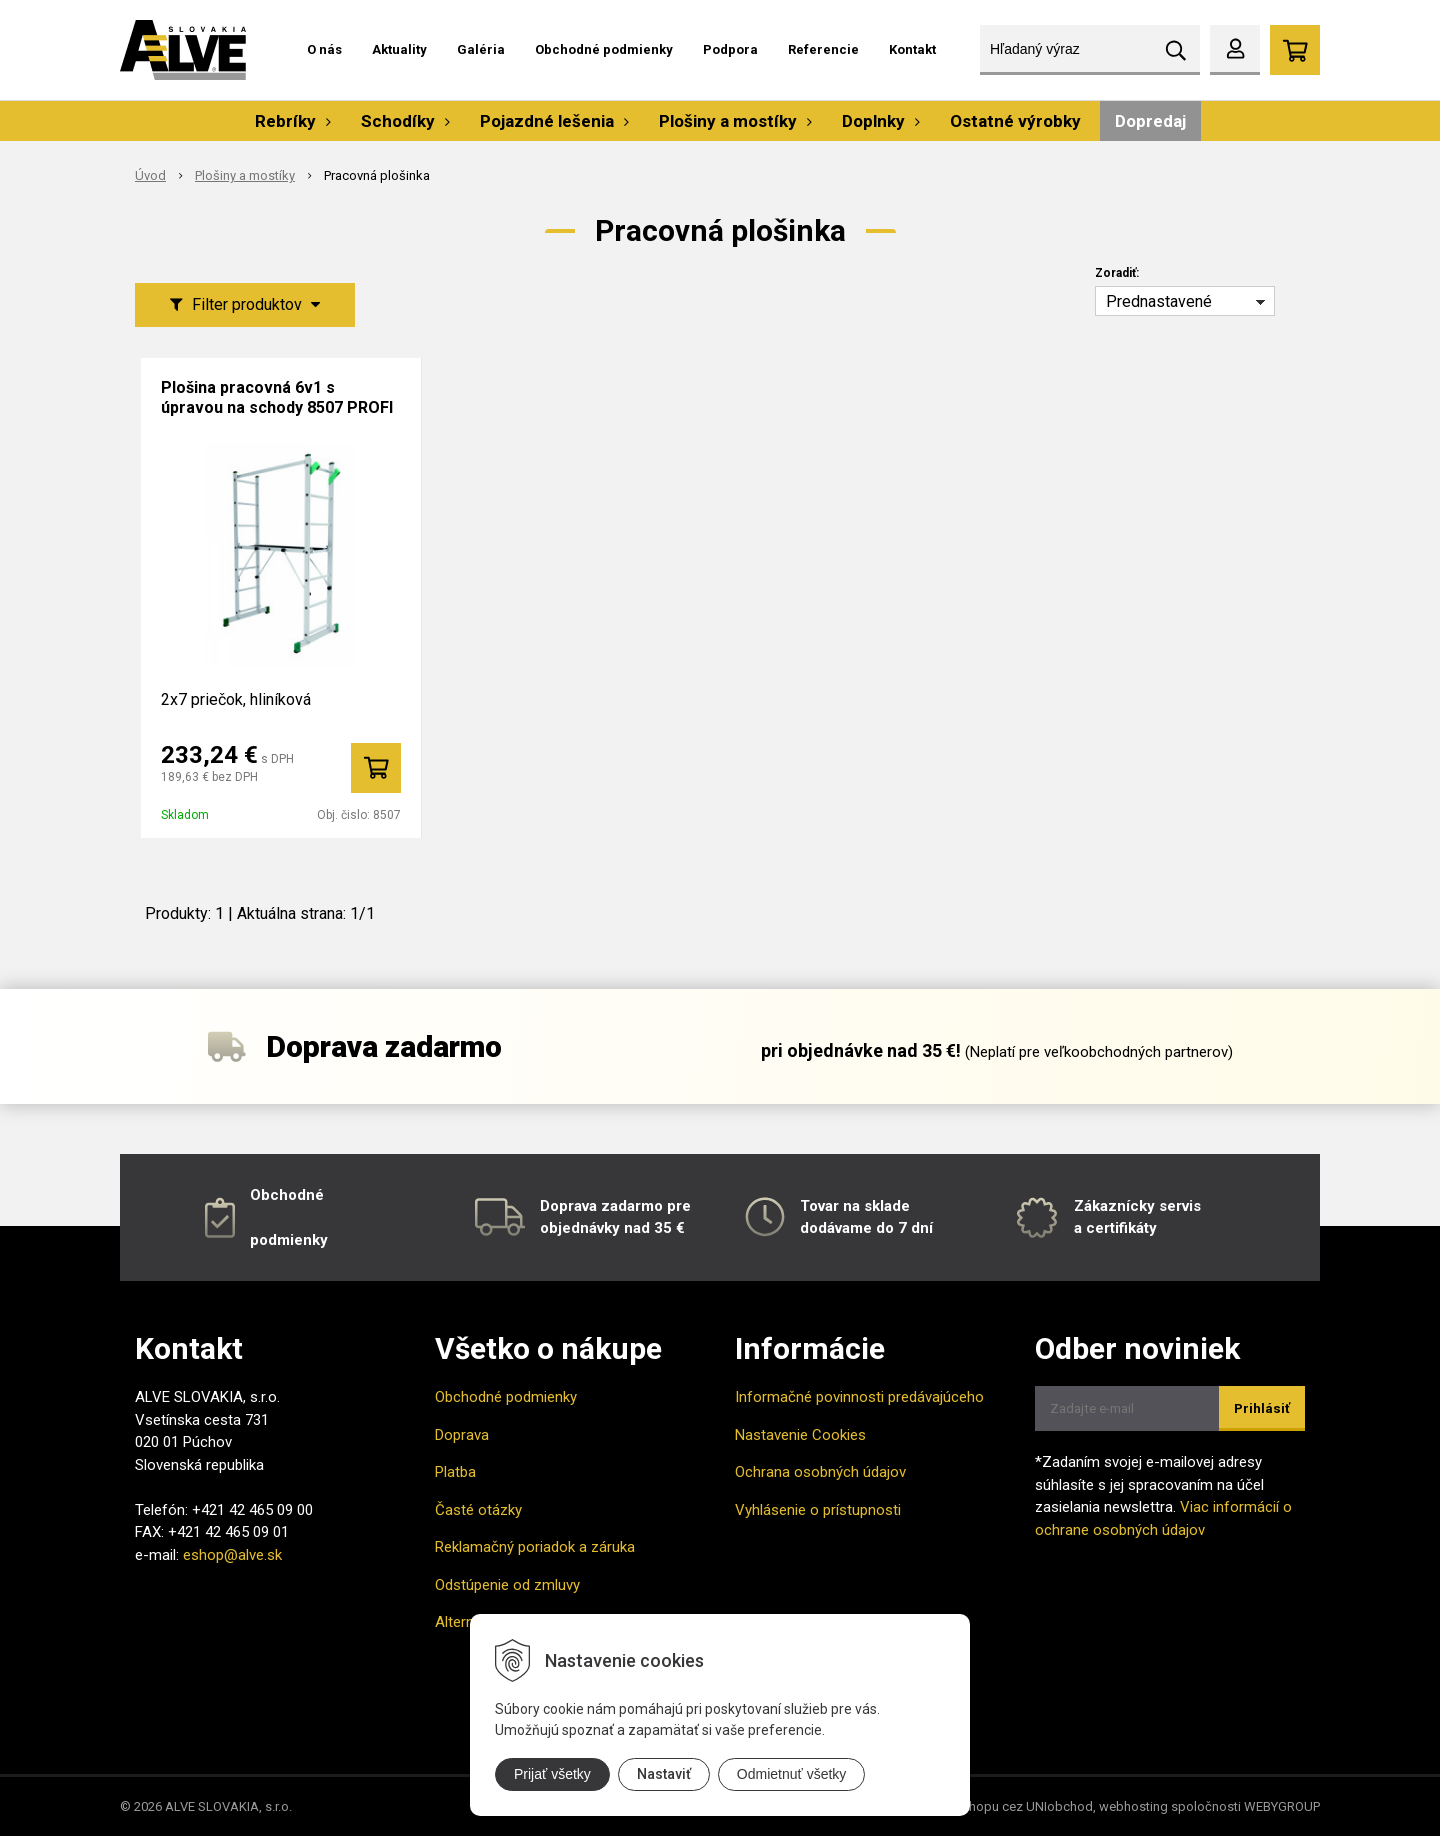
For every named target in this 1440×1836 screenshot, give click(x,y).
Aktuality (399, 49)
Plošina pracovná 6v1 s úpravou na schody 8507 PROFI (277, 397)
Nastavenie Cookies (800, 1435)
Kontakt (912, 49)
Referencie (823, 49)
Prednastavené (1159, 301)
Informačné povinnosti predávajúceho (859, 1397)
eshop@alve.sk (232, 1555)
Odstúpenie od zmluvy (507, 1585)
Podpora (730, 49)
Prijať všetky (552, 1774)
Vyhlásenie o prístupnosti (818, 1510)
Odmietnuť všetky (792, 1774)
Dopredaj (1150, 121)
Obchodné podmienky (604, 49)
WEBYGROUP (1282, 1806)
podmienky (289, 1240)
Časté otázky (478, 1510)
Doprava (462, 1435)
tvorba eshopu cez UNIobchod (1004, 1806)
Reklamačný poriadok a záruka (535, 1547)
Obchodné (287, 1195)
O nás (324, 49)
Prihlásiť (1262, 1408)
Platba (455, 1472)
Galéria (481, 49)
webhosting (1133, 1806)
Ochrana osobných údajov (820, 1472)
